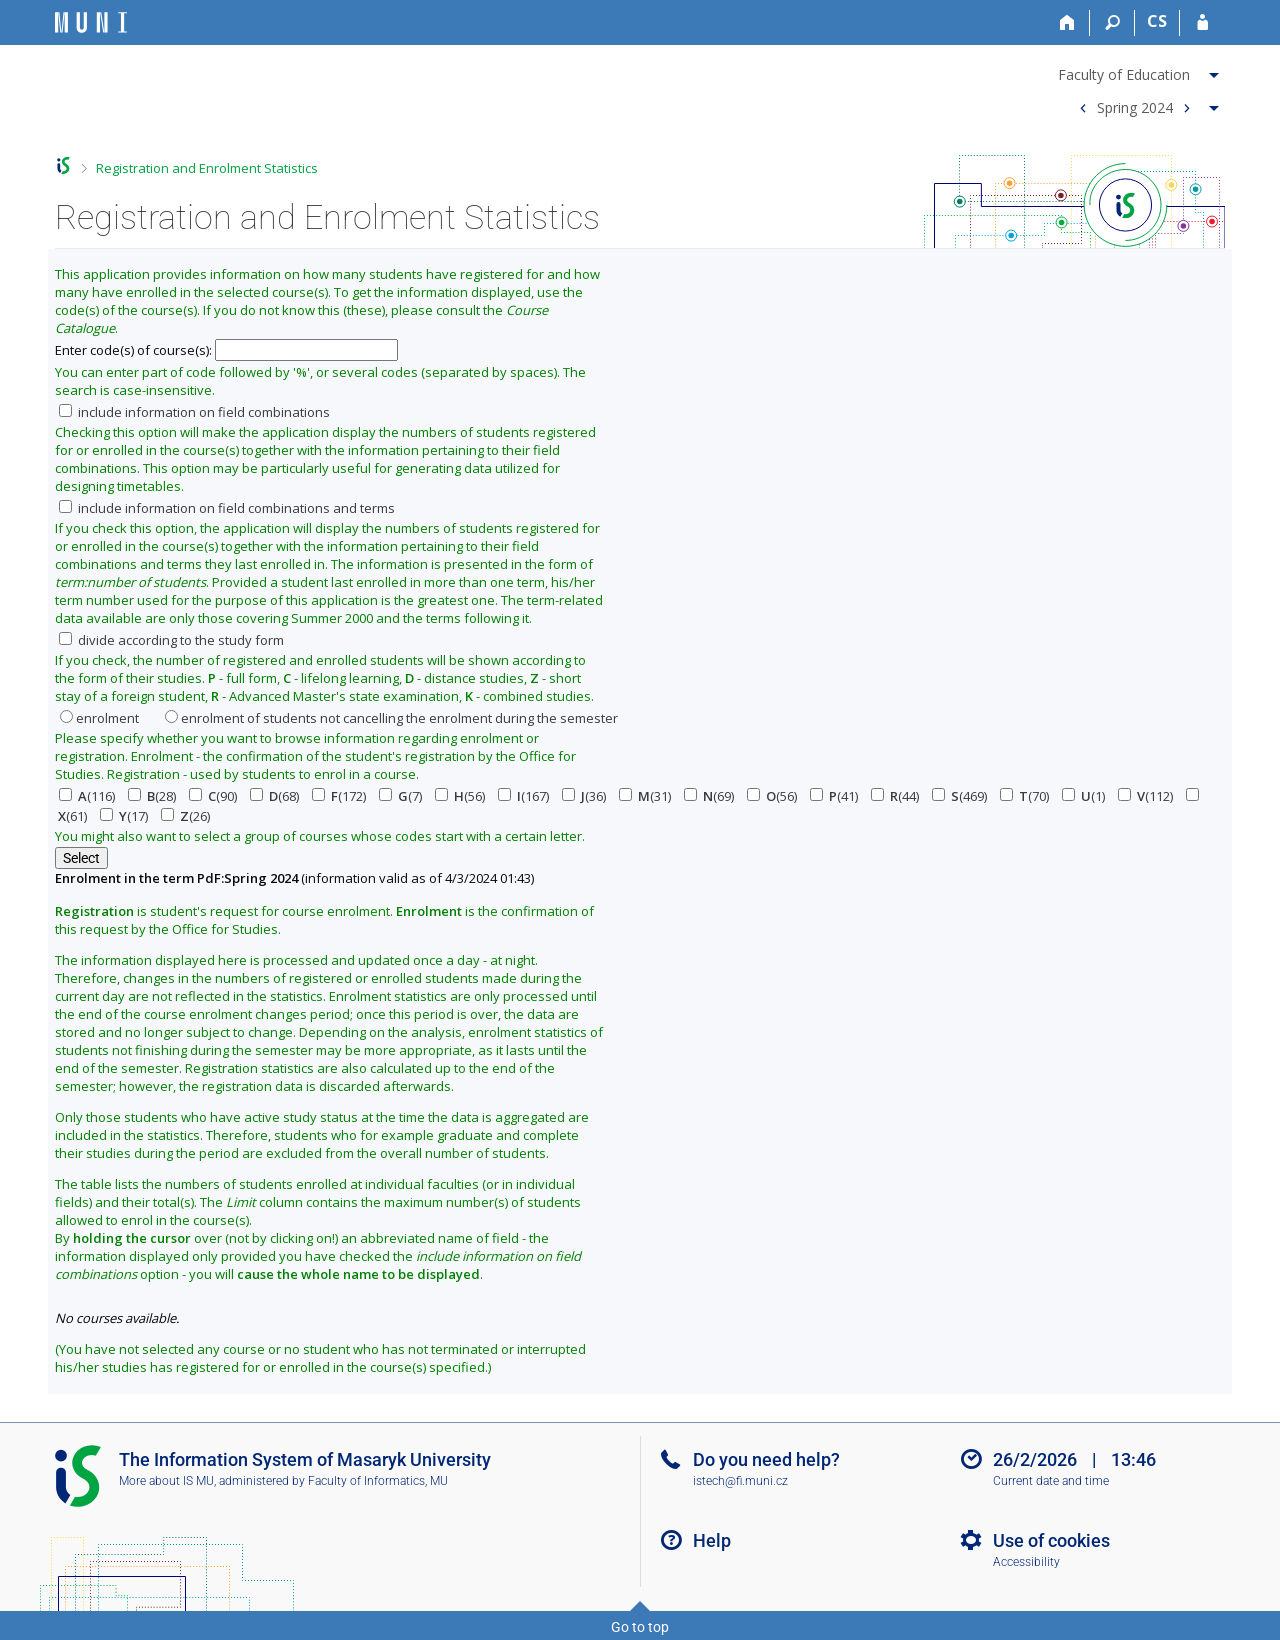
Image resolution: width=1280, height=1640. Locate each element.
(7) (400, 796)
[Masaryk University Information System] (91, 22)
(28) (152, 796)
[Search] (1112, 23)
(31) (645, 796)
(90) (213, 796)
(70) (1024, 796)
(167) (523, 796)
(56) (460, 796)
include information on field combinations (194, 412)
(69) (709, 796)
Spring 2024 (1135, 106)
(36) (584, 796)
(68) (274, 796)
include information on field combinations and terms (227, 508)
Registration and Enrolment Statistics (207, 168)
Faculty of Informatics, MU (378, 1481)
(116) (87, 796)
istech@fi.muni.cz (740, 1481)
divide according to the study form (171, 640)
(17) (124, 816)
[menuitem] (1141, 71)
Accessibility (1026, 1562)
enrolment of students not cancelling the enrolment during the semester (391, 718)
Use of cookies (1051, 1540)
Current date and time (1051, 1481)
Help (712, 1540)
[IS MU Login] (1202, 23)
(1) (1083, 796)
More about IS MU (166, 1481)
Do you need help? (766, 1459)
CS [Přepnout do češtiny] (1157, 21)
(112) (1145, 796)
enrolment (99, 718)
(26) (185, 816)
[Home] (1067, 23)
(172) (339, 796)
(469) (959, 796)
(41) (834, 796)
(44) (895, 796)
